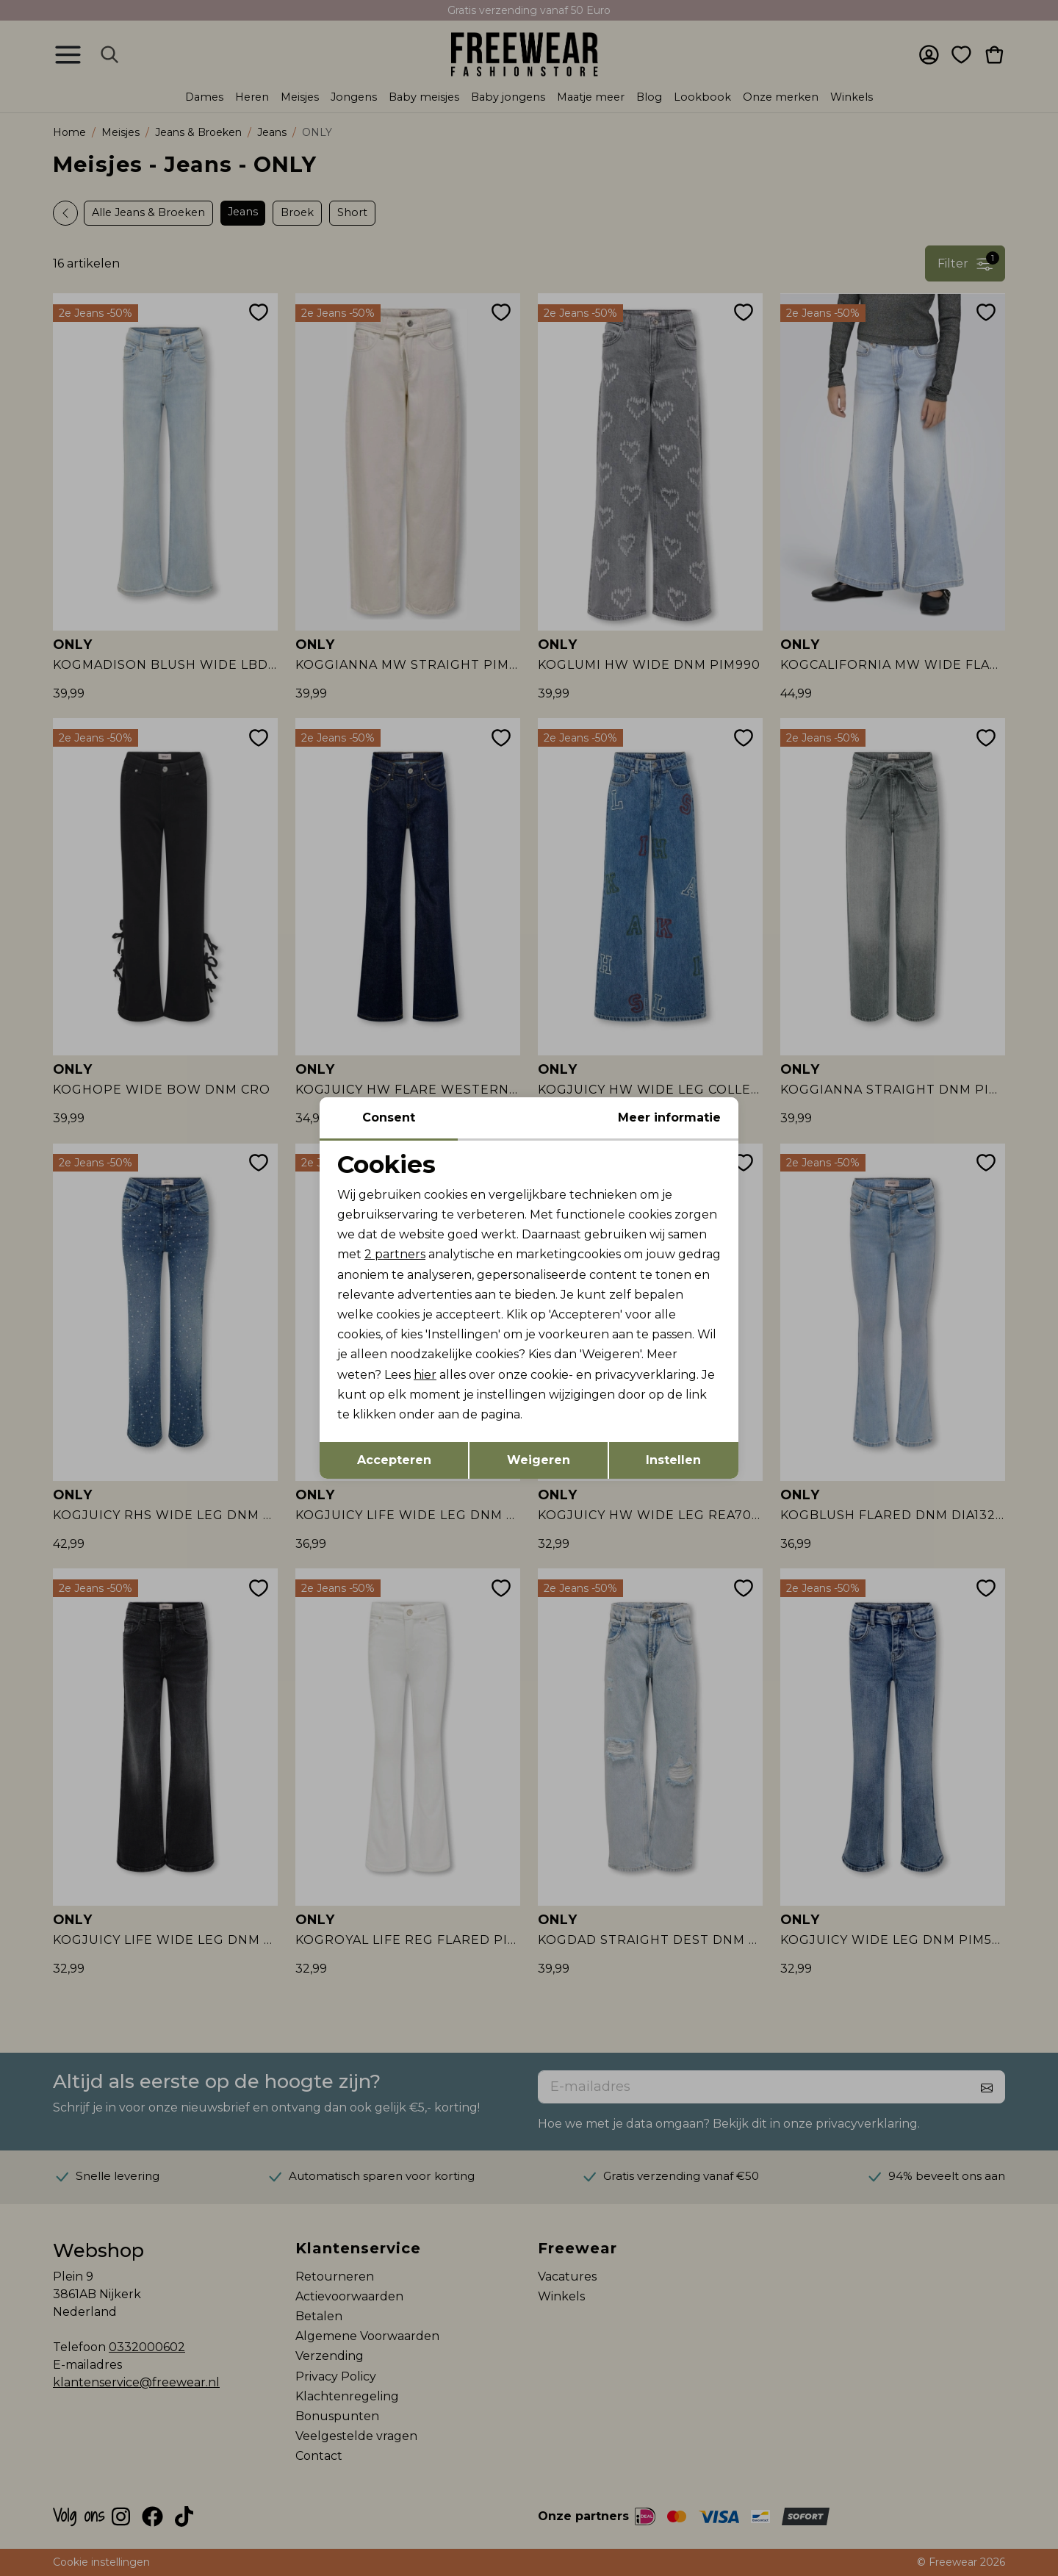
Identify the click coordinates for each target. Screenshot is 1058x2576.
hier (425, 1375)
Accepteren (394, 1460)
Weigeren (538, 1460)
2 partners (394, 1254)
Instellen (673, 1460)
